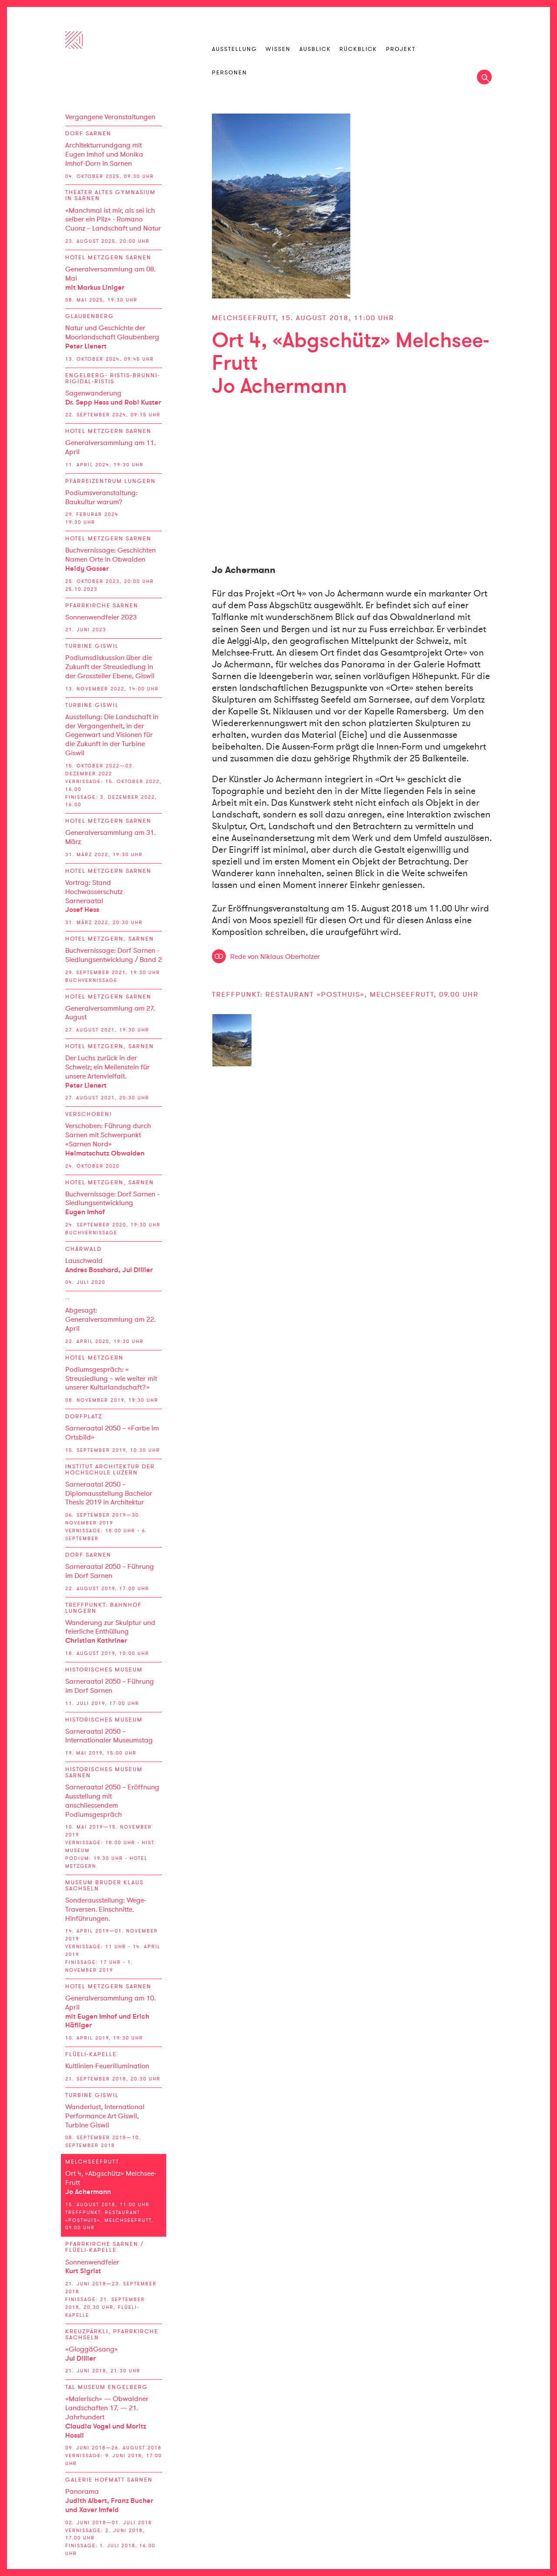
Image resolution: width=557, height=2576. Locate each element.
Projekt (401, 49)
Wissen (278, 49)
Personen (229, 73)
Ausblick (315, 49)
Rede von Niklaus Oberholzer (275, 956)
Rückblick (358, 49)
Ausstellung (234, 49)
